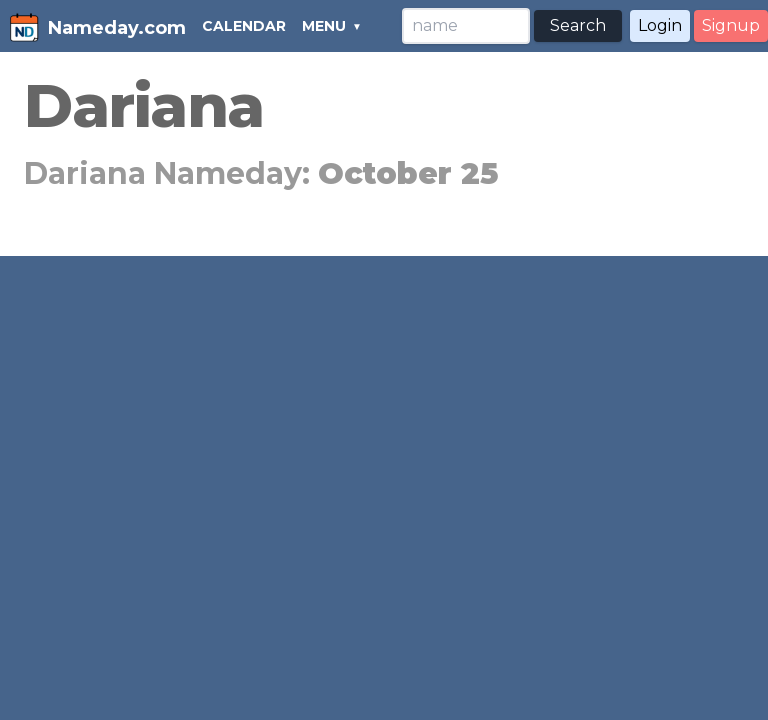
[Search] (466, 26)
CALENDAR (244, 26)
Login (660, 25)
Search (578, 25)
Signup (731, 25)
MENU (324, 26)
